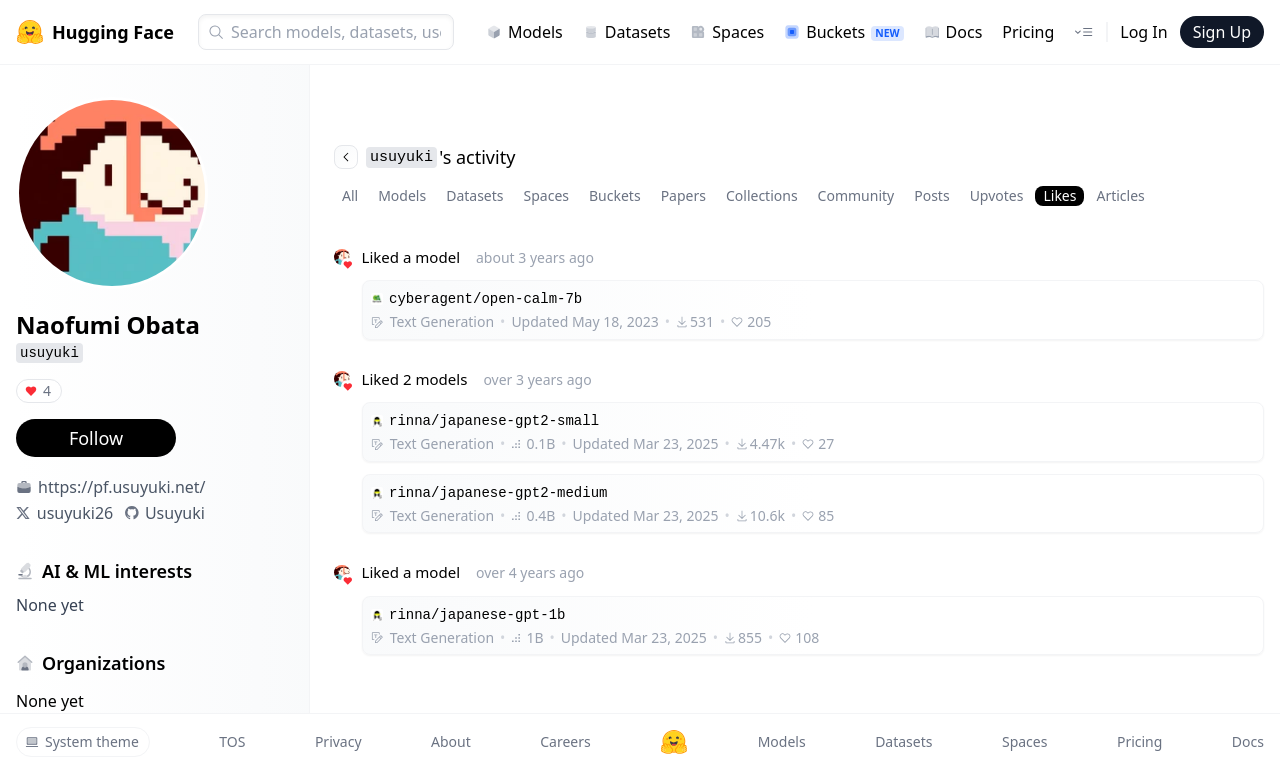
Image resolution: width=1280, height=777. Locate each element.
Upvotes (997, 195)
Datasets (627, 32)
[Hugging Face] (674, 742)
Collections (762, 195)
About (451, 741)
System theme (82, 741)
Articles (1120, 195)
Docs (953, 32)
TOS (232, 741)
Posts (931, 195)
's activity (424, 157)
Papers (683, 195)
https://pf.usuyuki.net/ (122, 487)
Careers (565, 741)
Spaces (727, 32)
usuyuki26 (75, 513)
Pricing (1028, 32)
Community (856, 195)
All (350, 195)
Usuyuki (175, 513)
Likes (1059, 195)
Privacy (338, 741)
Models (524, 32)
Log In (1143, 32)
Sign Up (1222, 32)
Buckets (843, 32)
